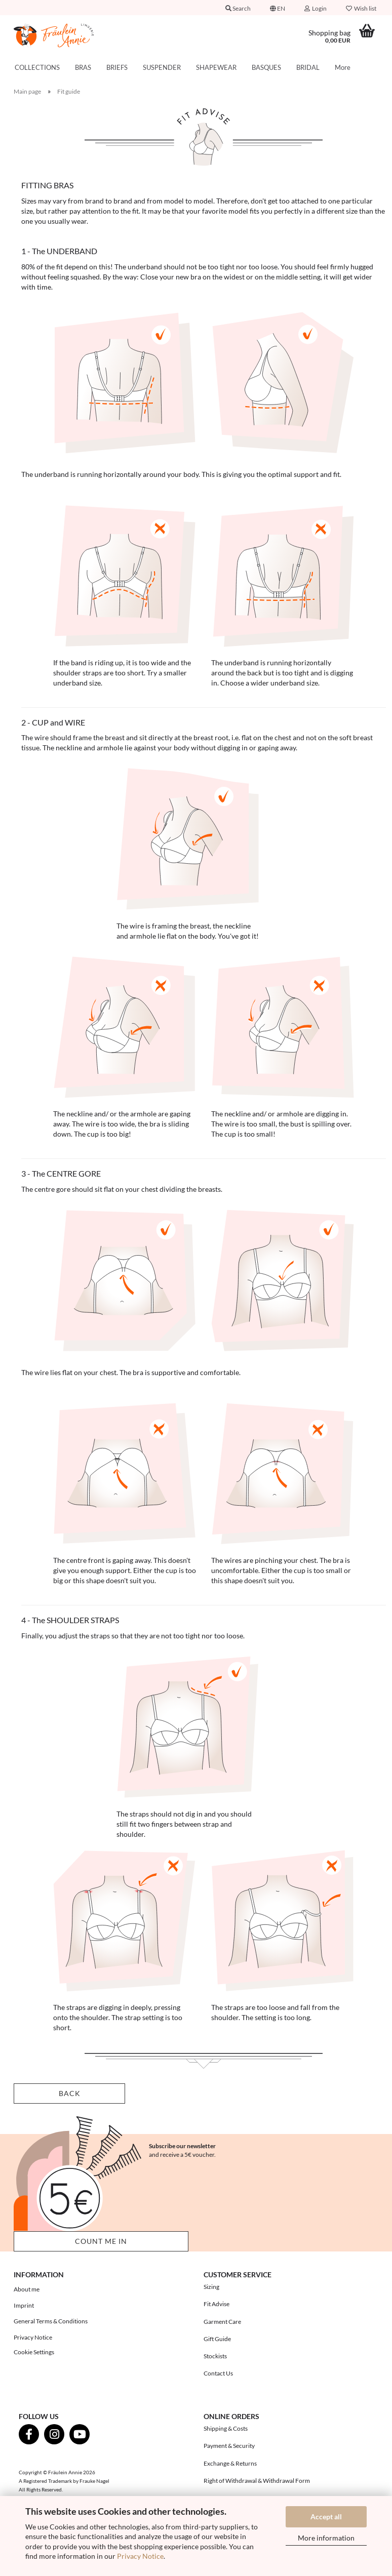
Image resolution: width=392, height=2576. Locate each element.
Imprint (24, 2305)
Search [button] (238, 8)
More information (326, 2537)
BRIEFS (117, 67)
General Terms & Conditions (51, 2321)
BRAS (83, 67)
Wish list (361, 8)
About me (27, 2289)
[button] (277, 7)
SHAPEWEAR (216, 67)
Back (70, 2093)
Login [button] (315, 8)
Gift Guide (217, 2339)
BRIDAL (308, 67)
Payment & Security (229, 2445)
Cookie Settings (34, 2352)
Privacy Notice (140, 2556)
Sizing (211, 2286)
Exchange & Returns (230, 2463)
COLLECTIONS (37, 67)
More (342, 67)
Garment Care (222, 2321)
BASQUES (266, 67)
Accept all (326, 2516)
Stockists (215, 2356)
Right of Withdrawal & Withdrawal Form (257, 2480)
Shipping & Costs (226, 2428)
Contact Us (218, 2373)
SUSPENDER (162, 67)
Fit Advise (216, 2304)
